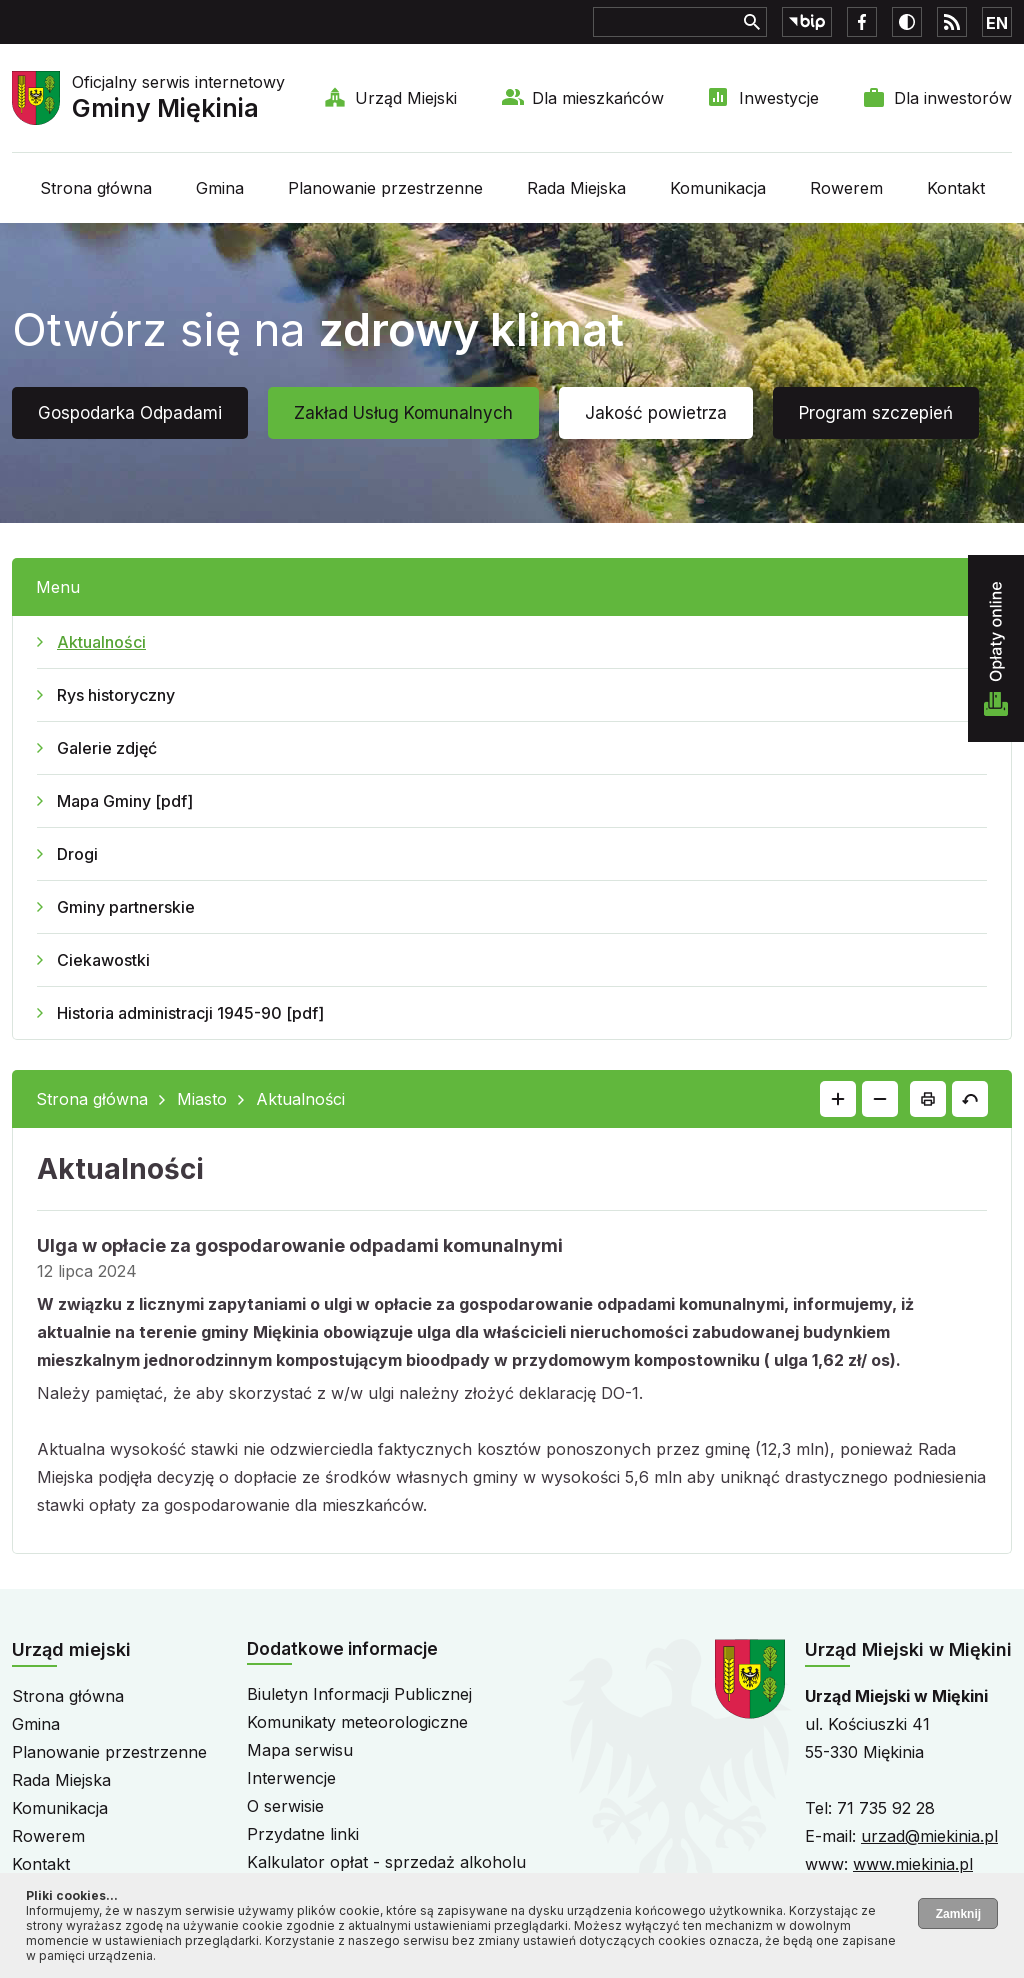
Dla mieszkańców (598, 98)
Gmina (220, 188)
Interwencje (291, 1778)
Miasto (202, 1099)
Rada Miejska (576, 188)
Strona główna (96, 188)
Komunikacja (718, 188)
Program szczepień (876, 413)
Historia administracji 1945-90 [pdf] (190, 1013)
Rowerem (846, 188)
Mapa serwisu (300, 1750)
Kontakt (956, 188)
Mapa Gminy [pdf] (125, 801)
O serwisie (285, 1806)
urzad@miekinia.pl (929, 1836)
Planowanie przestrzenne (385, 188)
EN (997, 23)
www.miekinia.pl (913, 1864)
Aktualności (101, 642)
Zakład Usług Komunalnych (403, 413)
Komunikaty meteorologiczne (357, 1722)
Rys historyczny (116, 695)
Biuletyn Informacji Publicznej (359, 1694)
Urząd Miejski (406, 98)
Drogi (77, 854)
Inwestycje (779, 98)
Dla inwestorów (953, 98)
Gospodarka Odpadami (130, 413)
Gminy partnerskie (126, 907)
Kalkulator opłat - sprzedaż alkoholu (386, 1862)
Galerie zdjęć (107, 748)
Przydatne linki (303, 1834)
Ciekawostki (103, 960)
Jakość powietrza (656, 413)
